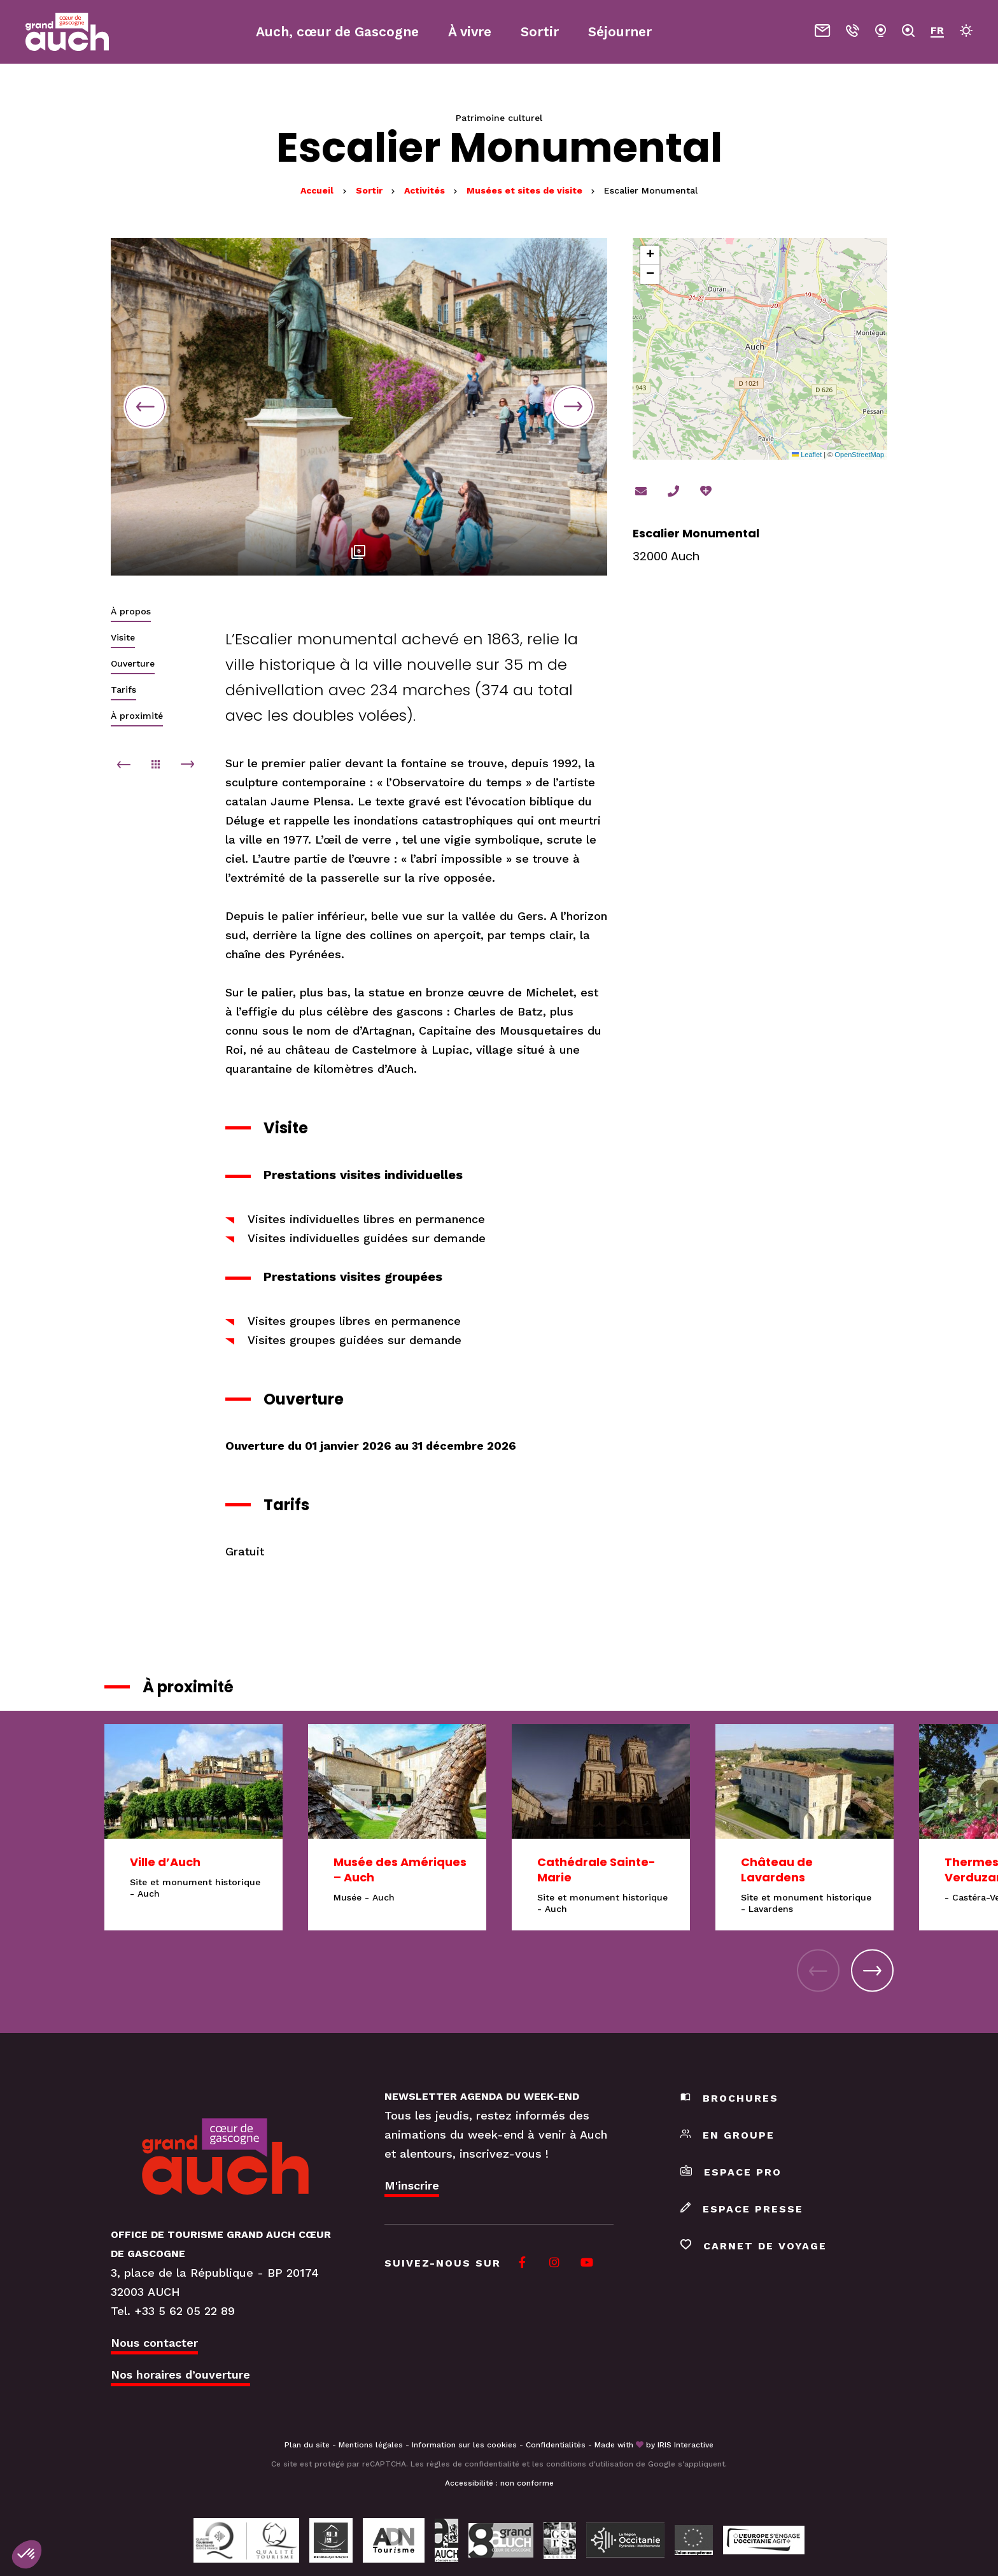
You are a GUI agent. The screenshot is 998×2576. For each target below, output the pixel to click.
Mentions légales (371, 2444)
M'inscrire (411, 2185)
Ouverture (133, 663)
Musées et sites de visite (526, 190)
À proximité (137, 716)
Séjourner (620, 31)
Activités (425, 190)
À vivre (469, 31)
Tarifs (123, 689)
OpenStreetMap (859, 454)
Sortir (370, 190)
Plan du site (307, 2444)
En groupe (727, 2135)
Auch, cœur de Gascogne (337, 31)
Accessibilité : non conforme (499, 2483)
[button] (649, 255)
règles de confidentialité (472, 2463)
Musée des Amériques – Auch (400, 1869)
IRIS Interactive (685, 2444)
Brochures (729, 2098)
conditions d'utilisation (589, 2463)
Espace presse (741, 2209)
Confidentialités (556, 2444)
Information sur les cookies (464, 2444)
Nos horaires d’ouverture (180, 2374)
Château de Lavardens (777, 1869)
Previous (145, 406)
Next (572, 406)
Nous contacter (154, 2342)
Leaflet (807, 454)
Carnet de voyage (753, 2246)
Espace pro (731, 2172)
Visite (123, 637)
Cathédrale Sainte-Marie (596, 1869)
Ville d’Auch (165, 1862)
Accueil (317, 190)
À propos (131, 611)
